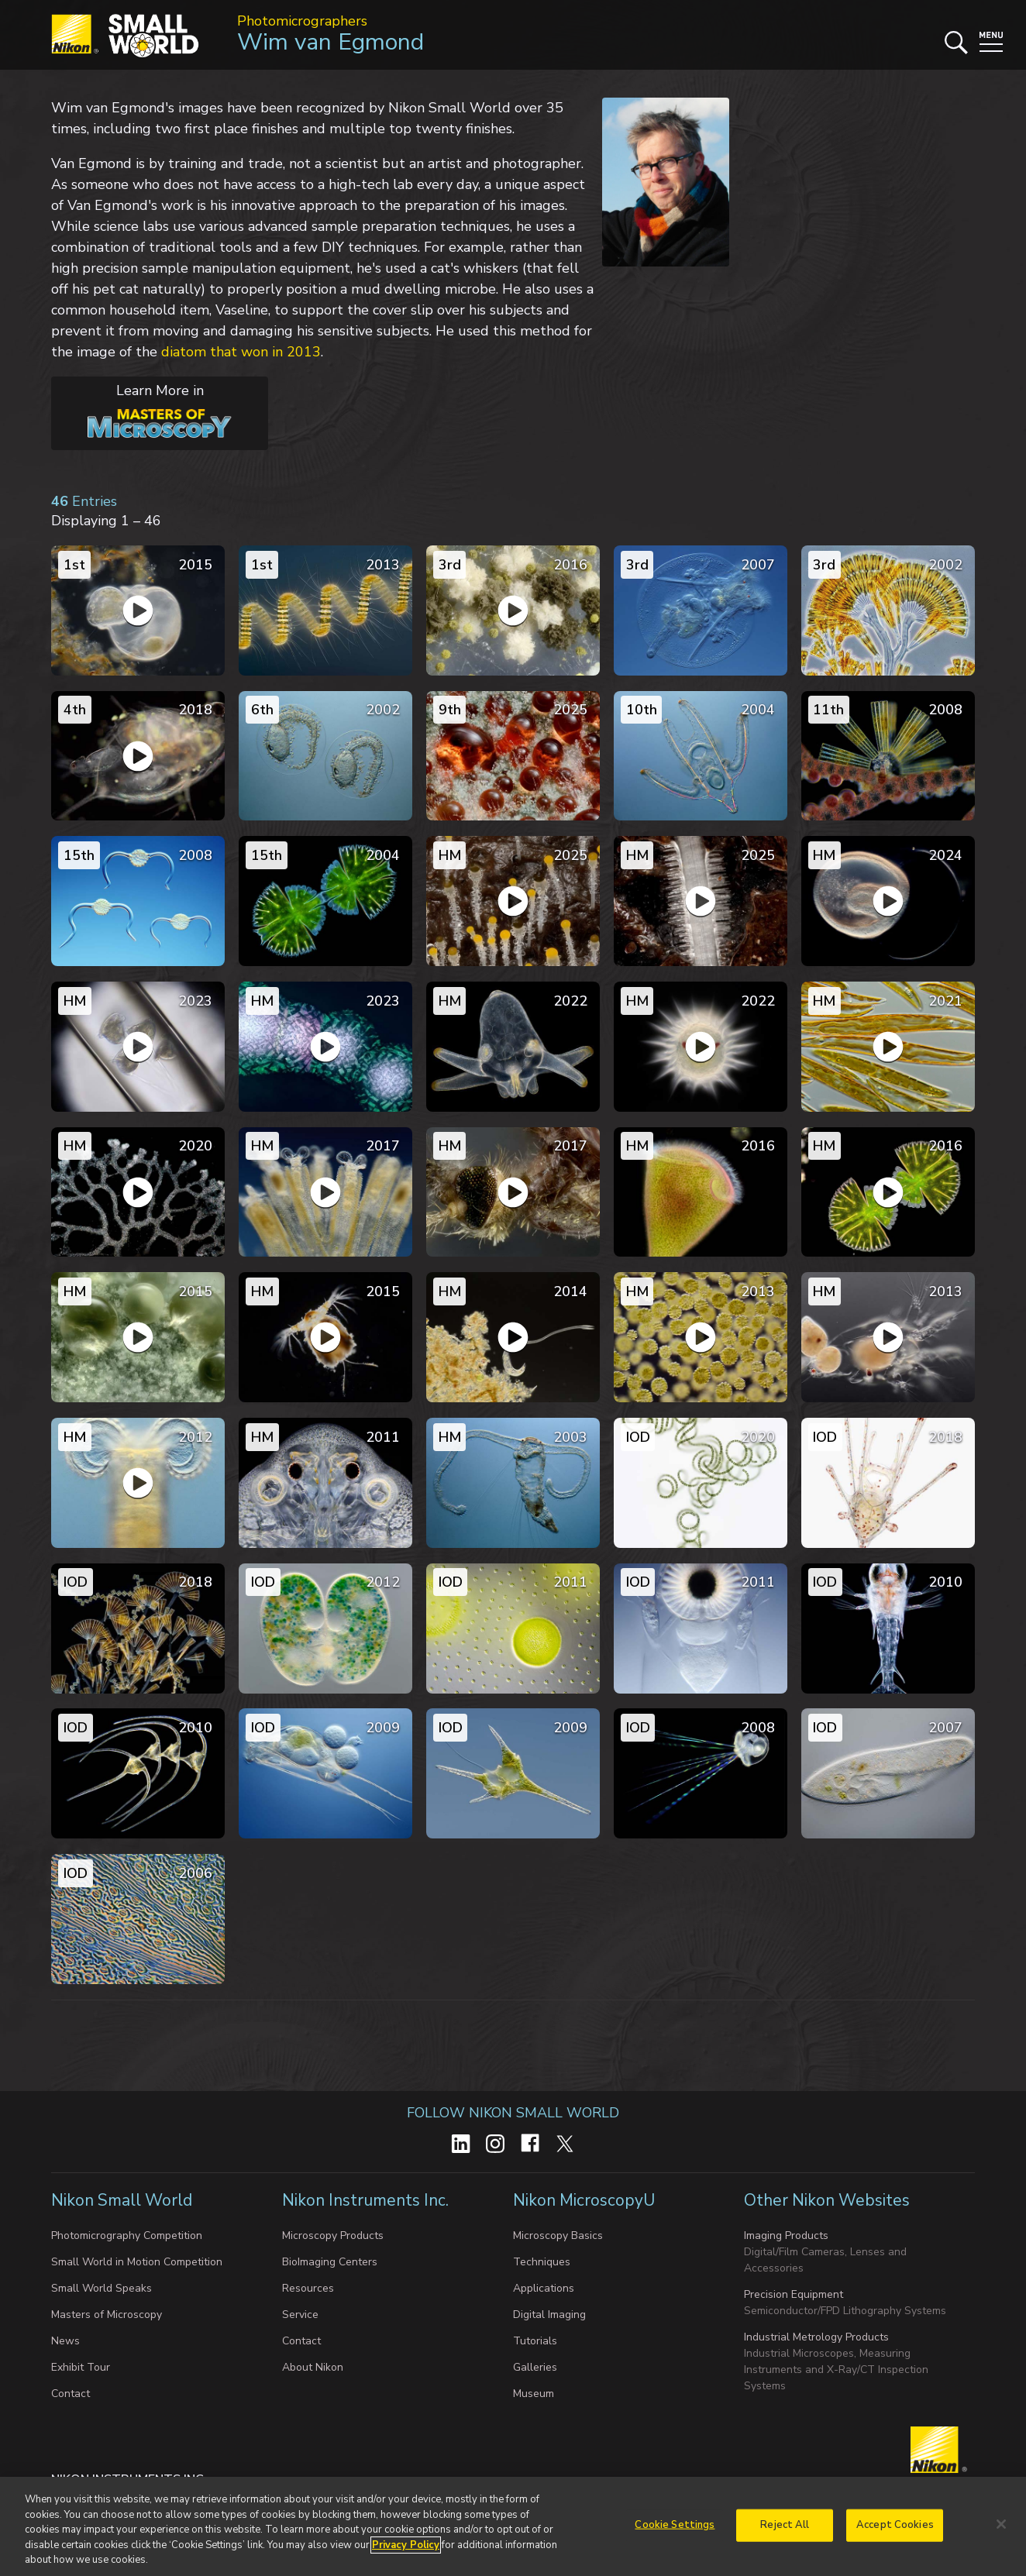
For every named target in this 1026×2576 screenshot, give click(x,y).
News (65, 2341)
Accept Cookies (895, 2525)
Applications (543, 2288)
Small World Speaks (101, 2288)
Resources (308, 2288)
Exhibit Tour (80, 2367)
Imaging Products (786, 2235)
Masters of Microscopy (106, 2314)
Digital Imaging (549, 2314)
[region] (513, 2526)
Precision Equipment (793, 2294)
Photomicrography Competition (126, 2235)
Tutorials (535, 2341)
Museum (533, 2393)
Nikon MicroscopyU (584, 2200)
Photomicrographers (302, 21)
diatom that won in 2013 (241, 351)
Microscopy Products (333, 2235)
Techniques (541, 2261)
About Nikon (312, 2367)
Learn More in (141, 410)
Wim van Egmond (330, 42)
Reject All (784, 2525)
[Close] (1001, 2524)
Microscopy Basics (558, 2235)
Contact (70, 2393)
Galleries (535, 2367)
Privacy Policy (405, 2545)
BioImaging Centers (329, 2261)
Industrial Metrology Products (816, 2337)
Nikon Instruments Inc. (367, 2200)
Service (300, 2314)
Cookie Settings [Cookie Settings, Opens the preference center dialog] (674, 2525)
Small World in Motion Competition (136, 2261)
